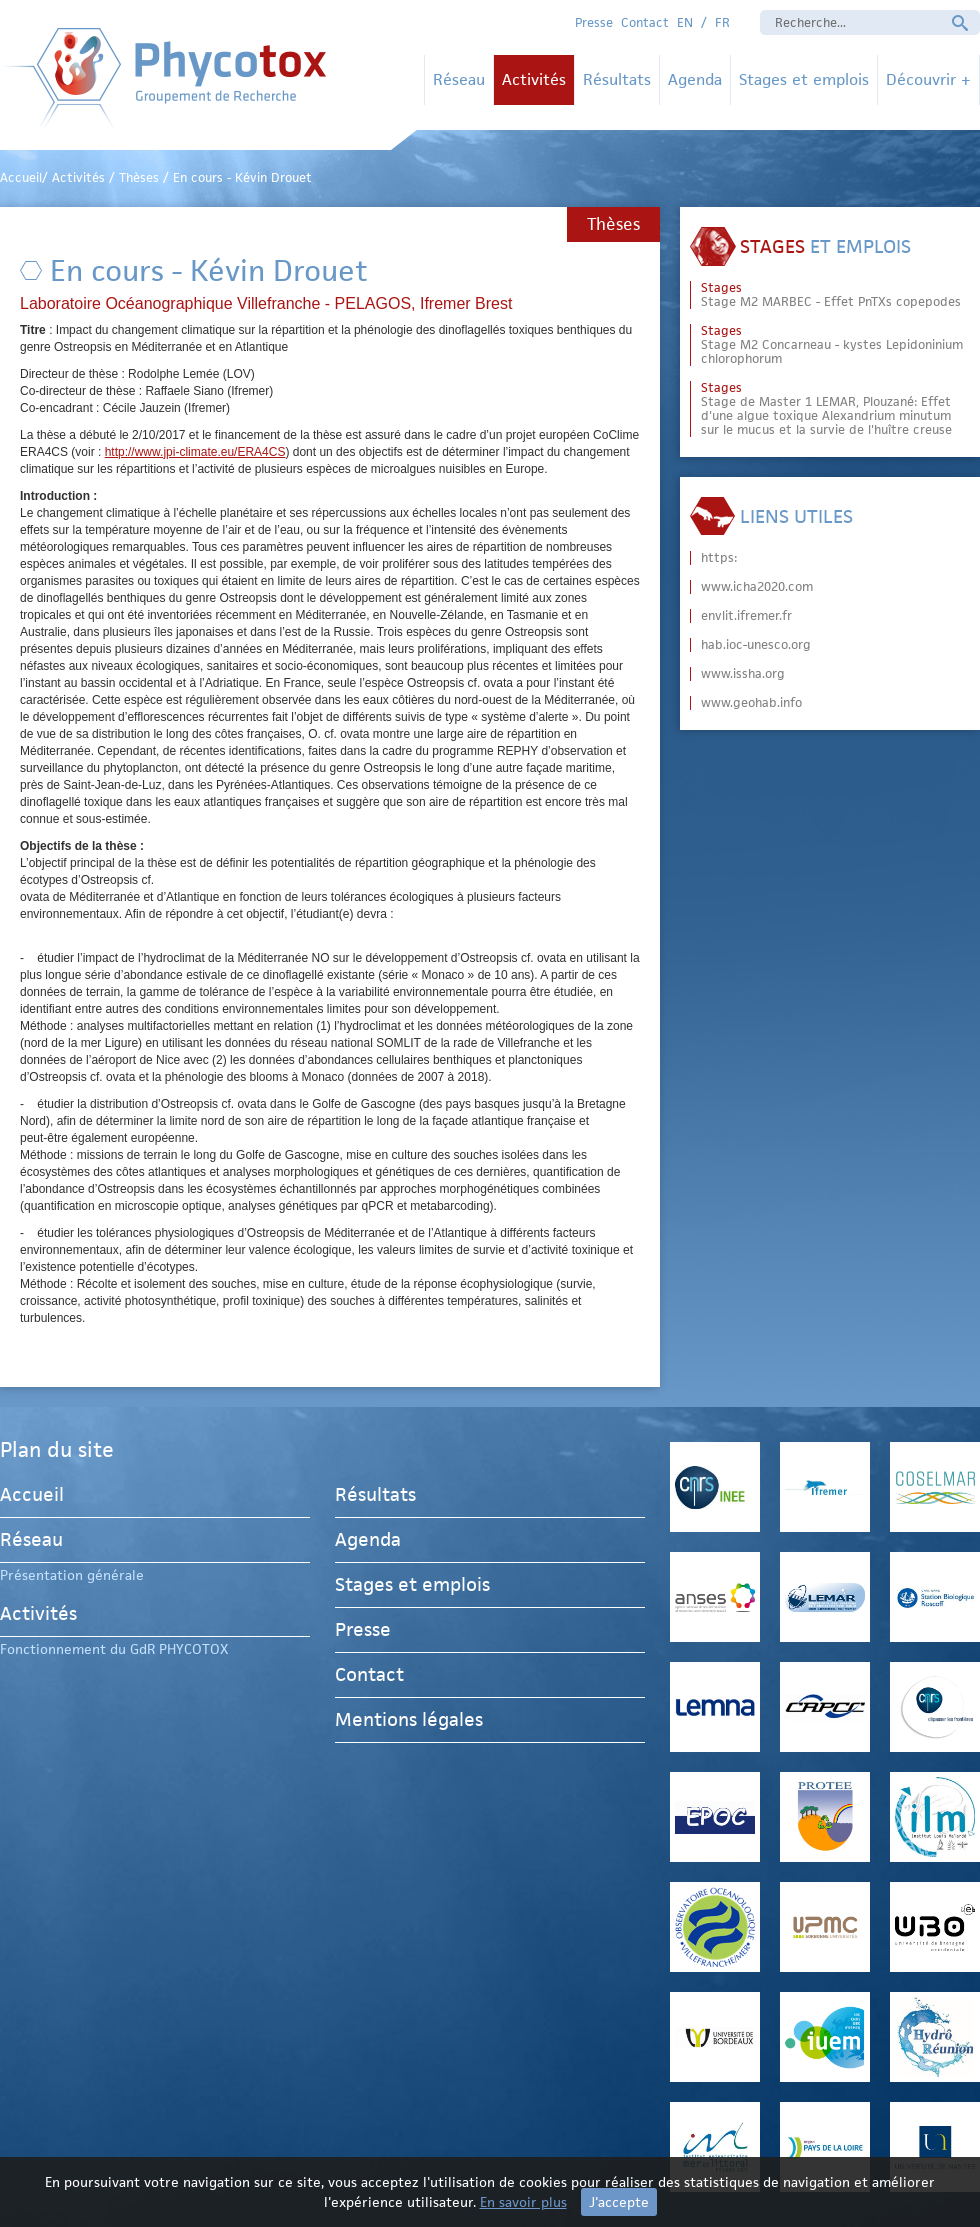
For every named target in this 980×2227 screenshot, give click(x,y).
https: (719, 558)
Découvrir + (928, 79)
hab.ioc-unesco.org (756, 645)
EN (685, 22)
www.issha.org (743, 674)
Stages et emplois (804, 79)
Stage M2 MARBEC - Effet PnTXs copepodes (831, 295)
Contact (645, 22)
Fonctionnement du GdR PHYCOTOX (114, 1649)
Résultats (617, 79)
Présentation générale (72, 1575)
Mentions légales (409, 1719)
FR (722, 22)
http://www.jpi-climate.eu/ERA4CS (195, 452)
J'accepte (619, 2202)
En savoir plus (523, 2202)
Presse (594, 22)
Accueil (32, 1497)
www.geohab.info (751, 703)
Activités (534, 79)
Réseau (459, 79)
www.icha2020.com (757, 587)
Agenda (695, 79)
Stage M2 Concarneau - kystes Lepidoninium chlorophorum (832, 345)
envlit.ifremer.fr (746, 616)
